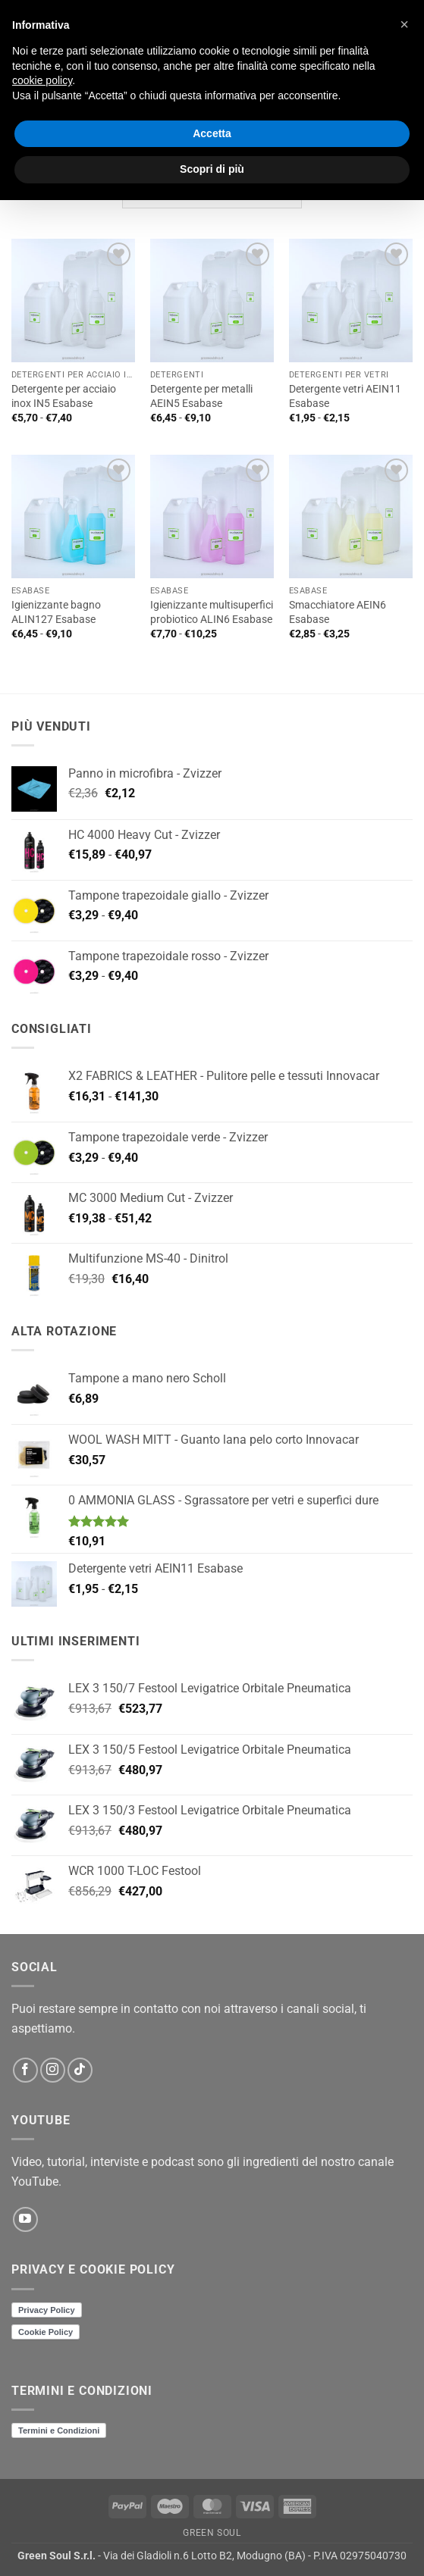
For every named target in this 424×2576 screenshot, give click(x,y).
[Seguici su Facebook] (25, 2070)
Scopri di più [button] (212, 169)
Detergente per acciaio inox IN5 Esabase (63, 396)
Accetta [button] (212, 133)
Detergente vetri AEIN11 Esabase (345, 396)
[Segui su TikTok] (80, 2070)
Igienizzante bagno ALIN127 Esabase (56, 612)
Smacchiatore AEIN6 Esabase (337, 612)
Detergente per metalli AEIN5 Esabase (201, 396)
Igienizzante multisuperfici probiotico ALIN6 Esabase (211, 612)
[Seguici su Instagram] (52, 2070)
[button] (404, 24)
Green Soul (211, 2532)
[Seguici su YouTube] (25, 2219)
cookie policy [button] (42, 80)
